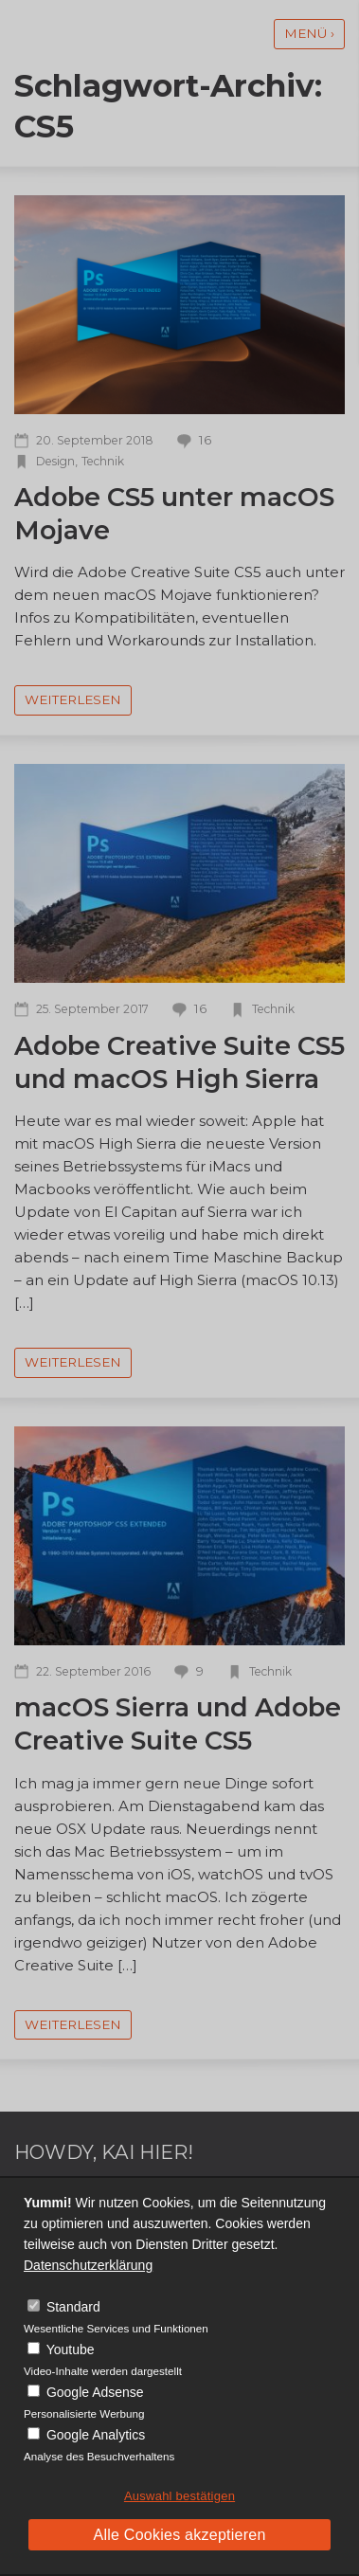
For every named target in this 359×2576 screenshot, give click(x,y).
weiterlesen (73, 699)
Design (55, 461)
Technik (102, 461)
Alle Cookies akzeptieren (179, 2535)
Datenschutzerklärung (88, 2265)
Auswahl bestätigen (179, 2496)
